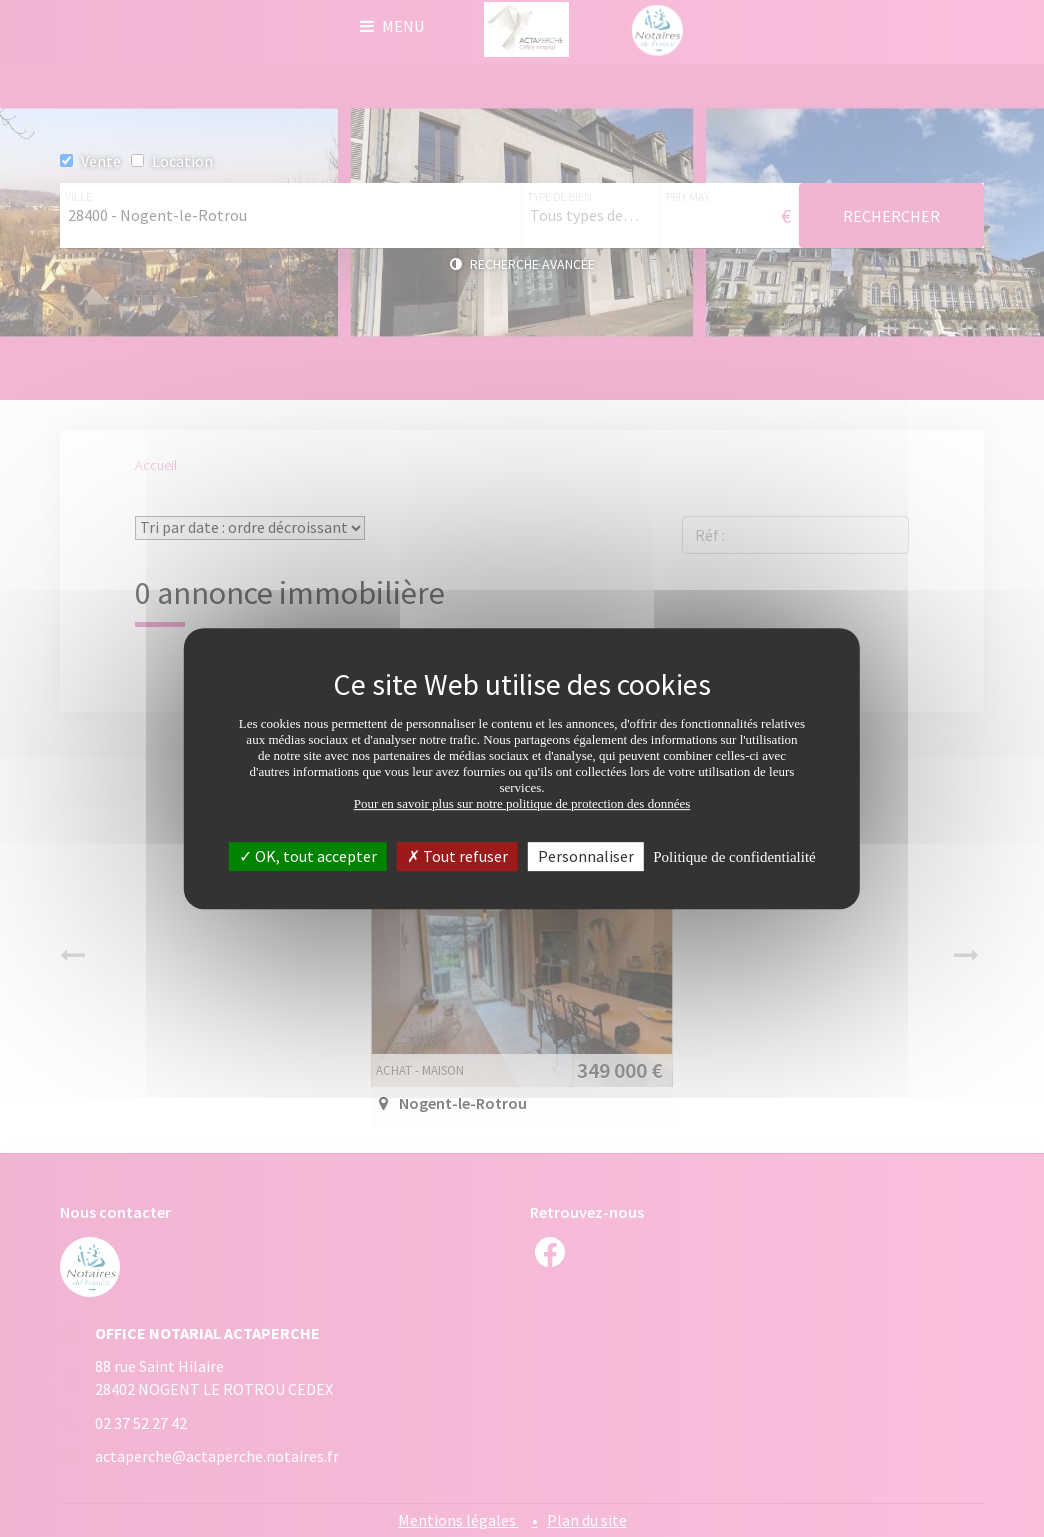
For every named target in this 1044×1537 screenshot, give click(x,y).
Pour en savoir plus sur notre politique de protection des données (522, 803)
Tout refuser (457, 856)
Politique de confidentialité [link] (734, 857)
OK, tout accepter (308, 856)
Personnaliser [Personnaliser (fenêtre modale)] (586, 856)
